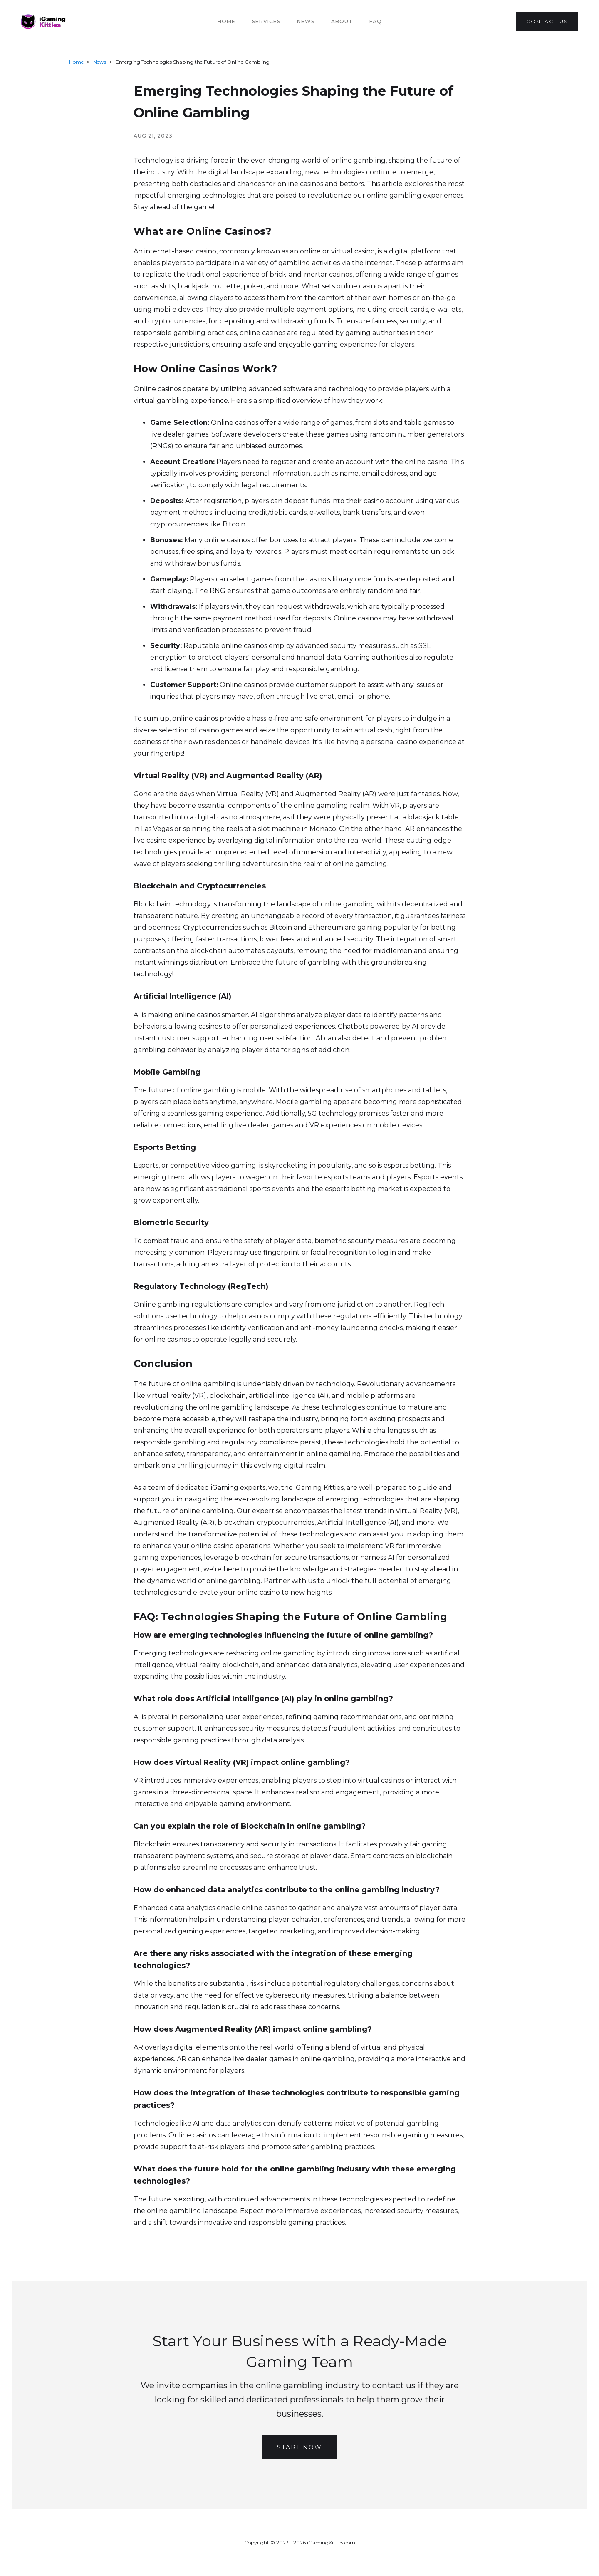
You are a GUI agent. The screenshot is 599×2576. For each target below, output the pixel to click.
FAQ (375, 21)
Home (226, 21)
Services (266, 21)
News (305, 21)
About (342, 21)
